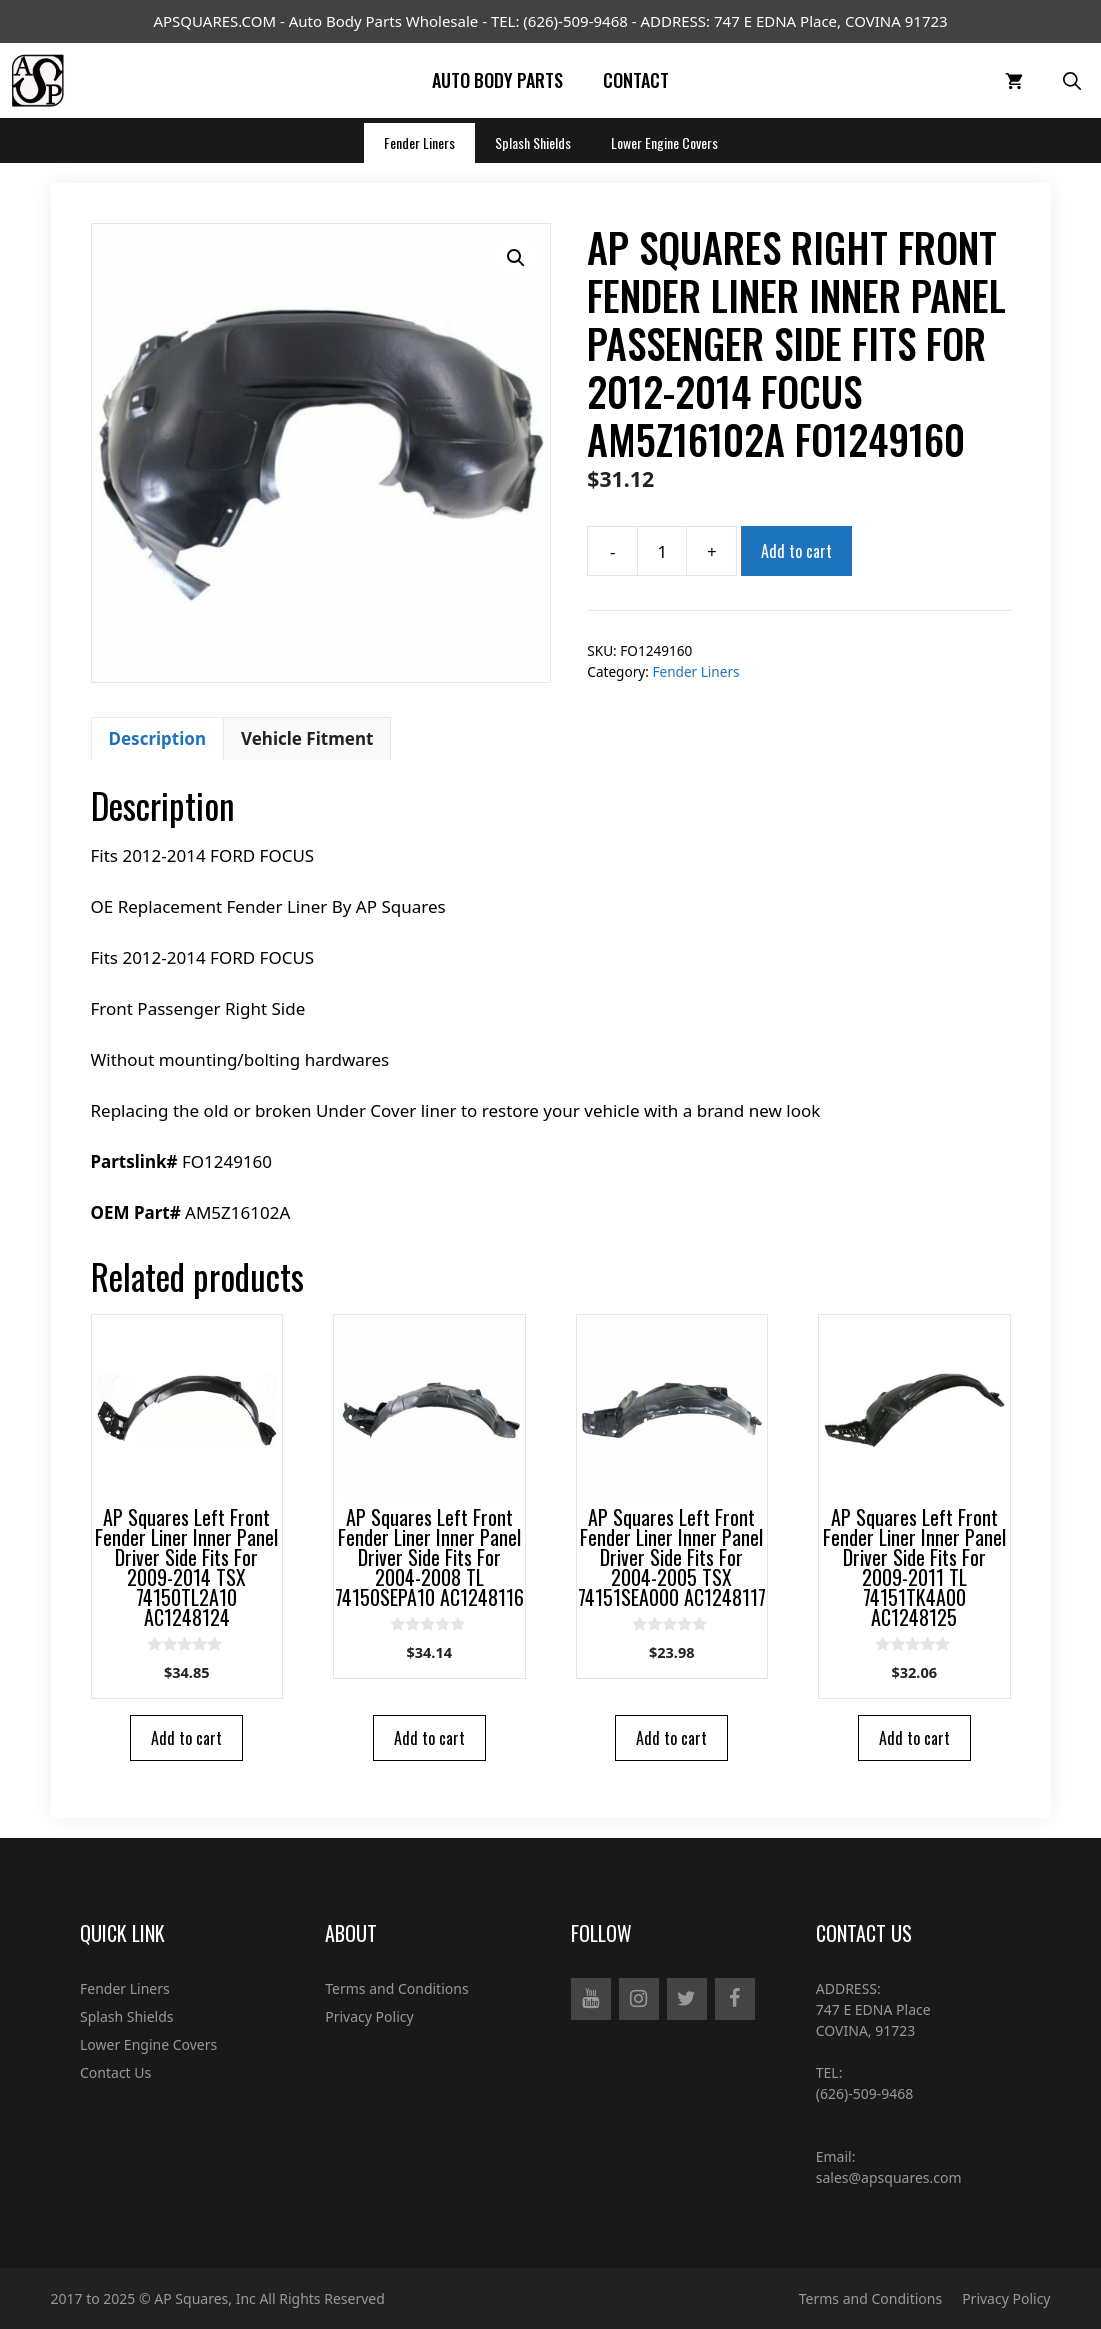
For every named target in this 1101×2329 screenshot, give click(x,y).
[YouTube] (591, 1999)
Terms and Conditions (396, 1988)
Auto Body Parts (497, 80)
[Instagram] (639, 1999)
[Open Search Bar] (1072, 80)
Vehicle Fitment (307, 738)
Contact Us (115, 2072)
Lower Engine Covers (664, 142)
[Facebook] (735, 1999)
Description (157, 738)
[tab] (157, 739)
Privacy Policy (369, 2016)
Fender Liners (419, 142)
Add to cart (796, 551)
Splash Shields (533, 142)
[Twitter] (687, 1999)
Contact (636, 80)
